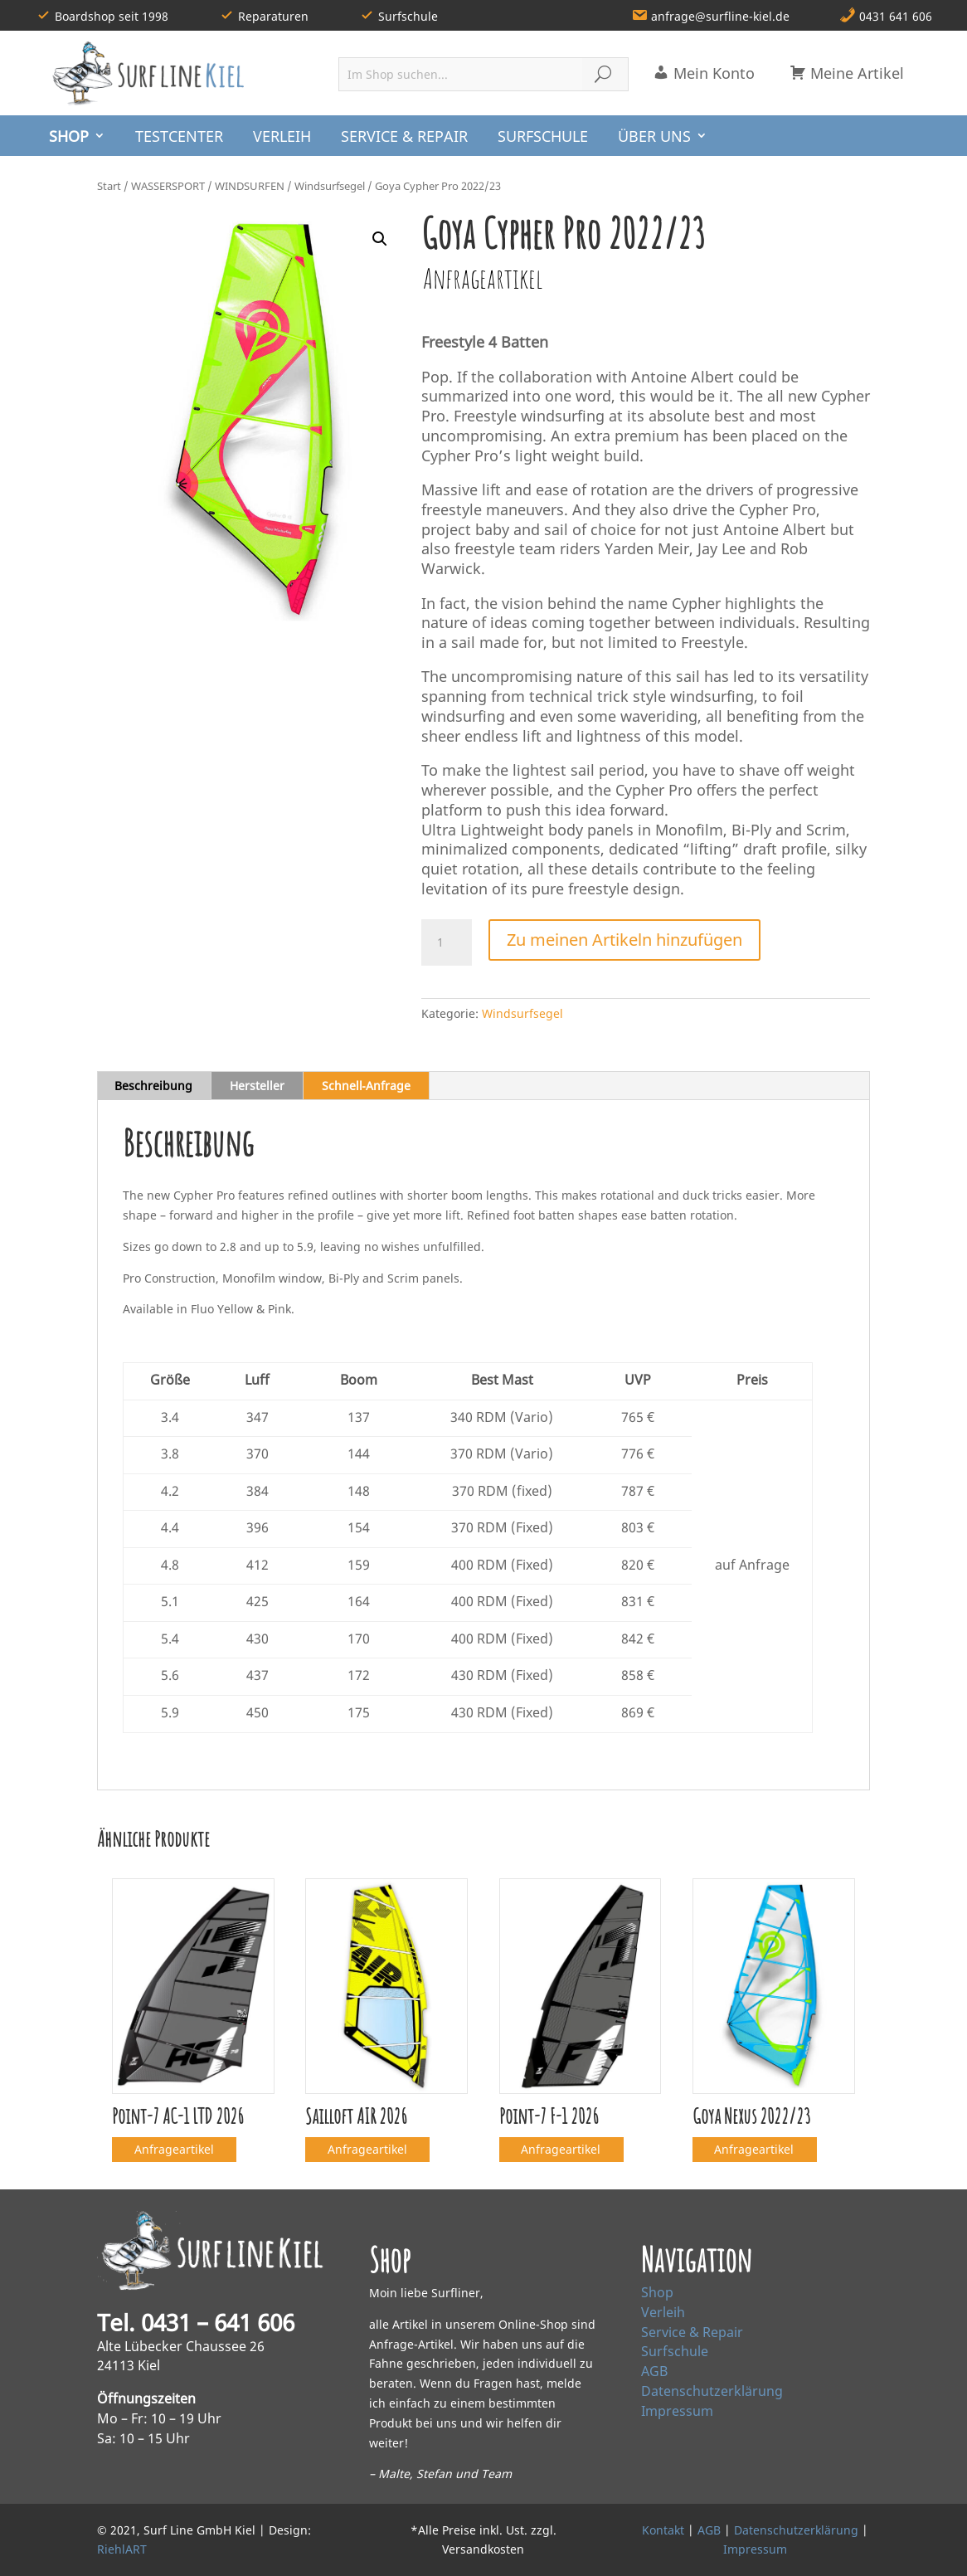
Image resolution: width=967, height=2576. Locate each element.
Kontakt (663, 2530)
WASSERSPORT (168, 185)
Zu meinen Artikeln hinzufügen (624, 939)
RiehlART (122, 2549)
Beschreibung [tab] (153, 1085)
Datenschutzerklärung (712, 2391)
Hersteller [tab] (257, 1085)
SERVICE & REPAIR (404, 136)
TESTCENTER (179, 136)
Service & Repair (692, 2332)
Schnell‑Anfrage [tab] (366, 1085)
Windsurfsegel (329, 185)
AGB (654, 2371)
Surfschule (674, 2351)
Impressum (677, 2411)
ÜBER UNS (654, 136)
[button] (380, 239)
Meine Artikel (847, 73)
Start (109, 185)
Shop (657, 2292)
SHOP (69, 136)
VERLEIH (282, 136)
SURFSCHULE (543, 136)
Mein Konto (704, 73)
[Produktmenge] (446, 942)
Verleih (663, 2312)
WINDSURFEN (249, 185)
